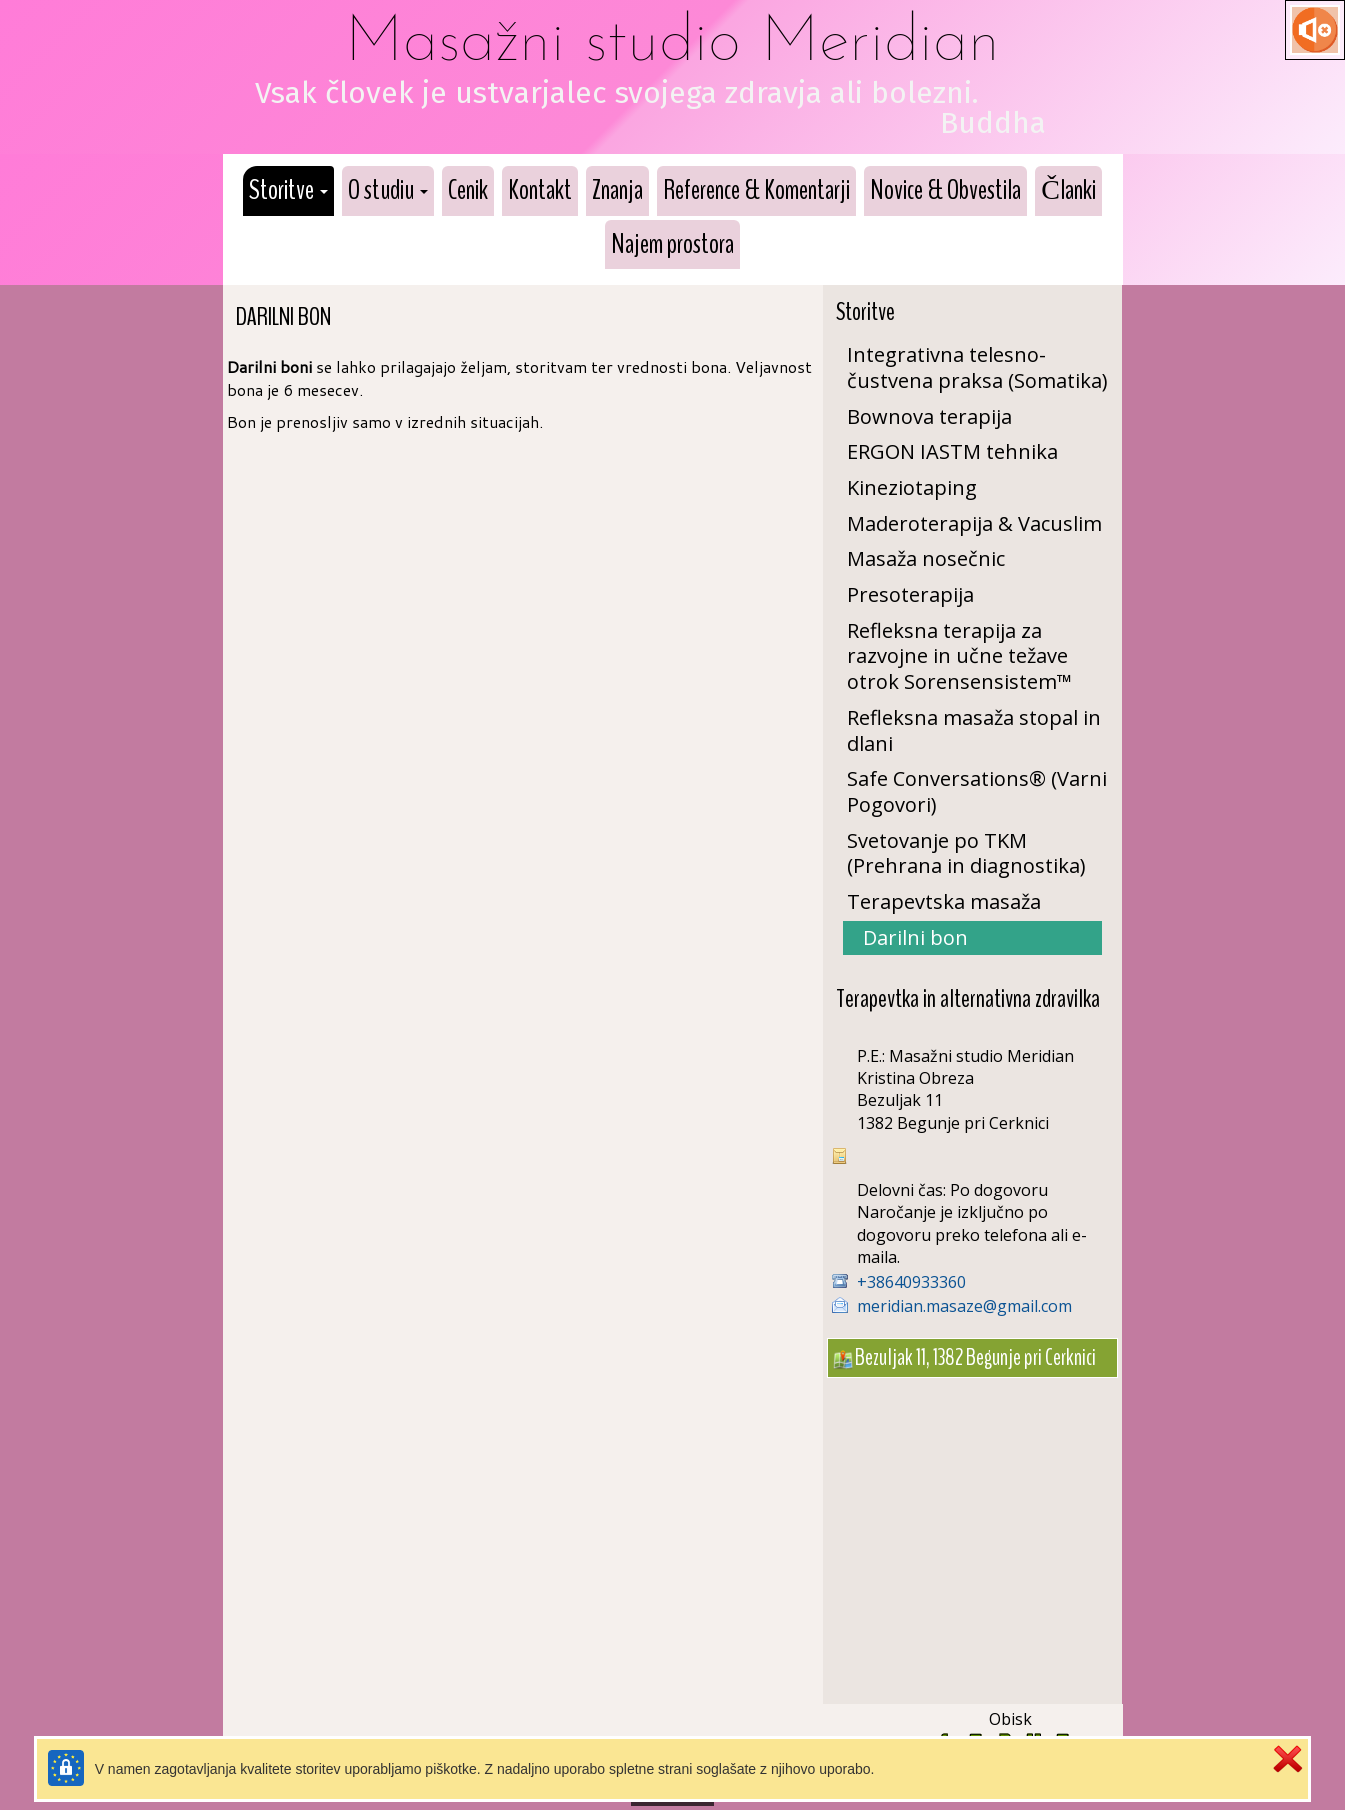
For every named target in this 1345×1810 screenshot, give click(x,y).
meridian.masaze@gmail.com (964, 1306)
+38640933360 (911, 1282)
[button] (288, 191)
